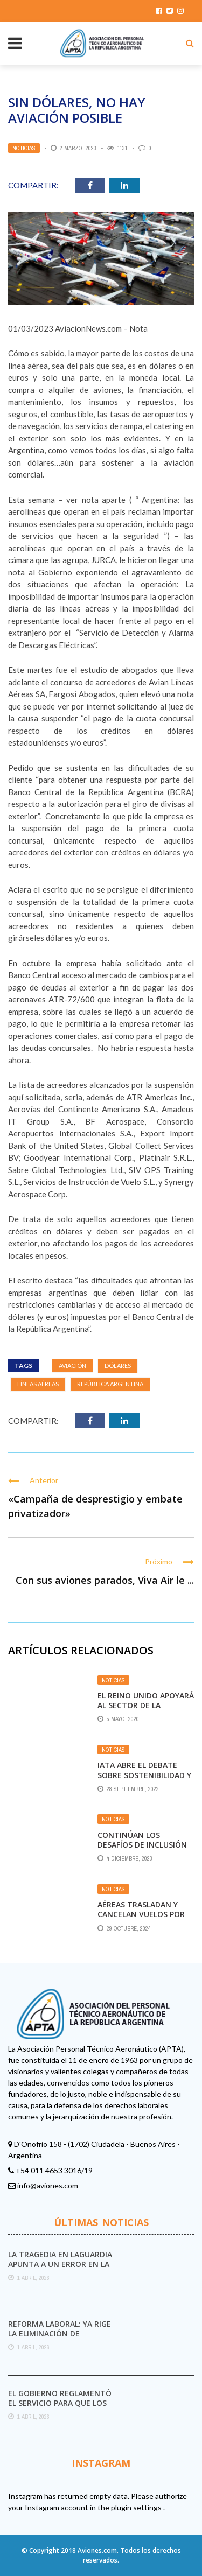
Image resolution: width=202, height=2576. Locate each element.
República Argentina (110, 1383)
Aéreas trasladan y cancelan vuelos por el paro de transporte (144, 1914)
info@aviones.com (47, 2185)
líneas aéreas (38, 1383)
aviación (72, 1365)
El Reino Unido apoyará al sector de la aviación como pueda (145, 1705)
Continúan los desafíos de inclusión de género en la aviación (142, 1850)
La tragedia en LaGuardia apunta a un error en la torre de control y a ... (60, 2264)
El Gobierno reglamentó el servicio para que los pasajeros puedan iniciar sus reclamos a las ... (60, 2408)
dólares (118, 1365)
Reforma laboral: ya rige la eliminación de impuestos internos (59, 2333)
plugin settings (137, 2507)
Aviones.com (97, 2550)
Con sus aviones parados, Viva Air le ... (105, 1580)
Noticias (24, 148)
